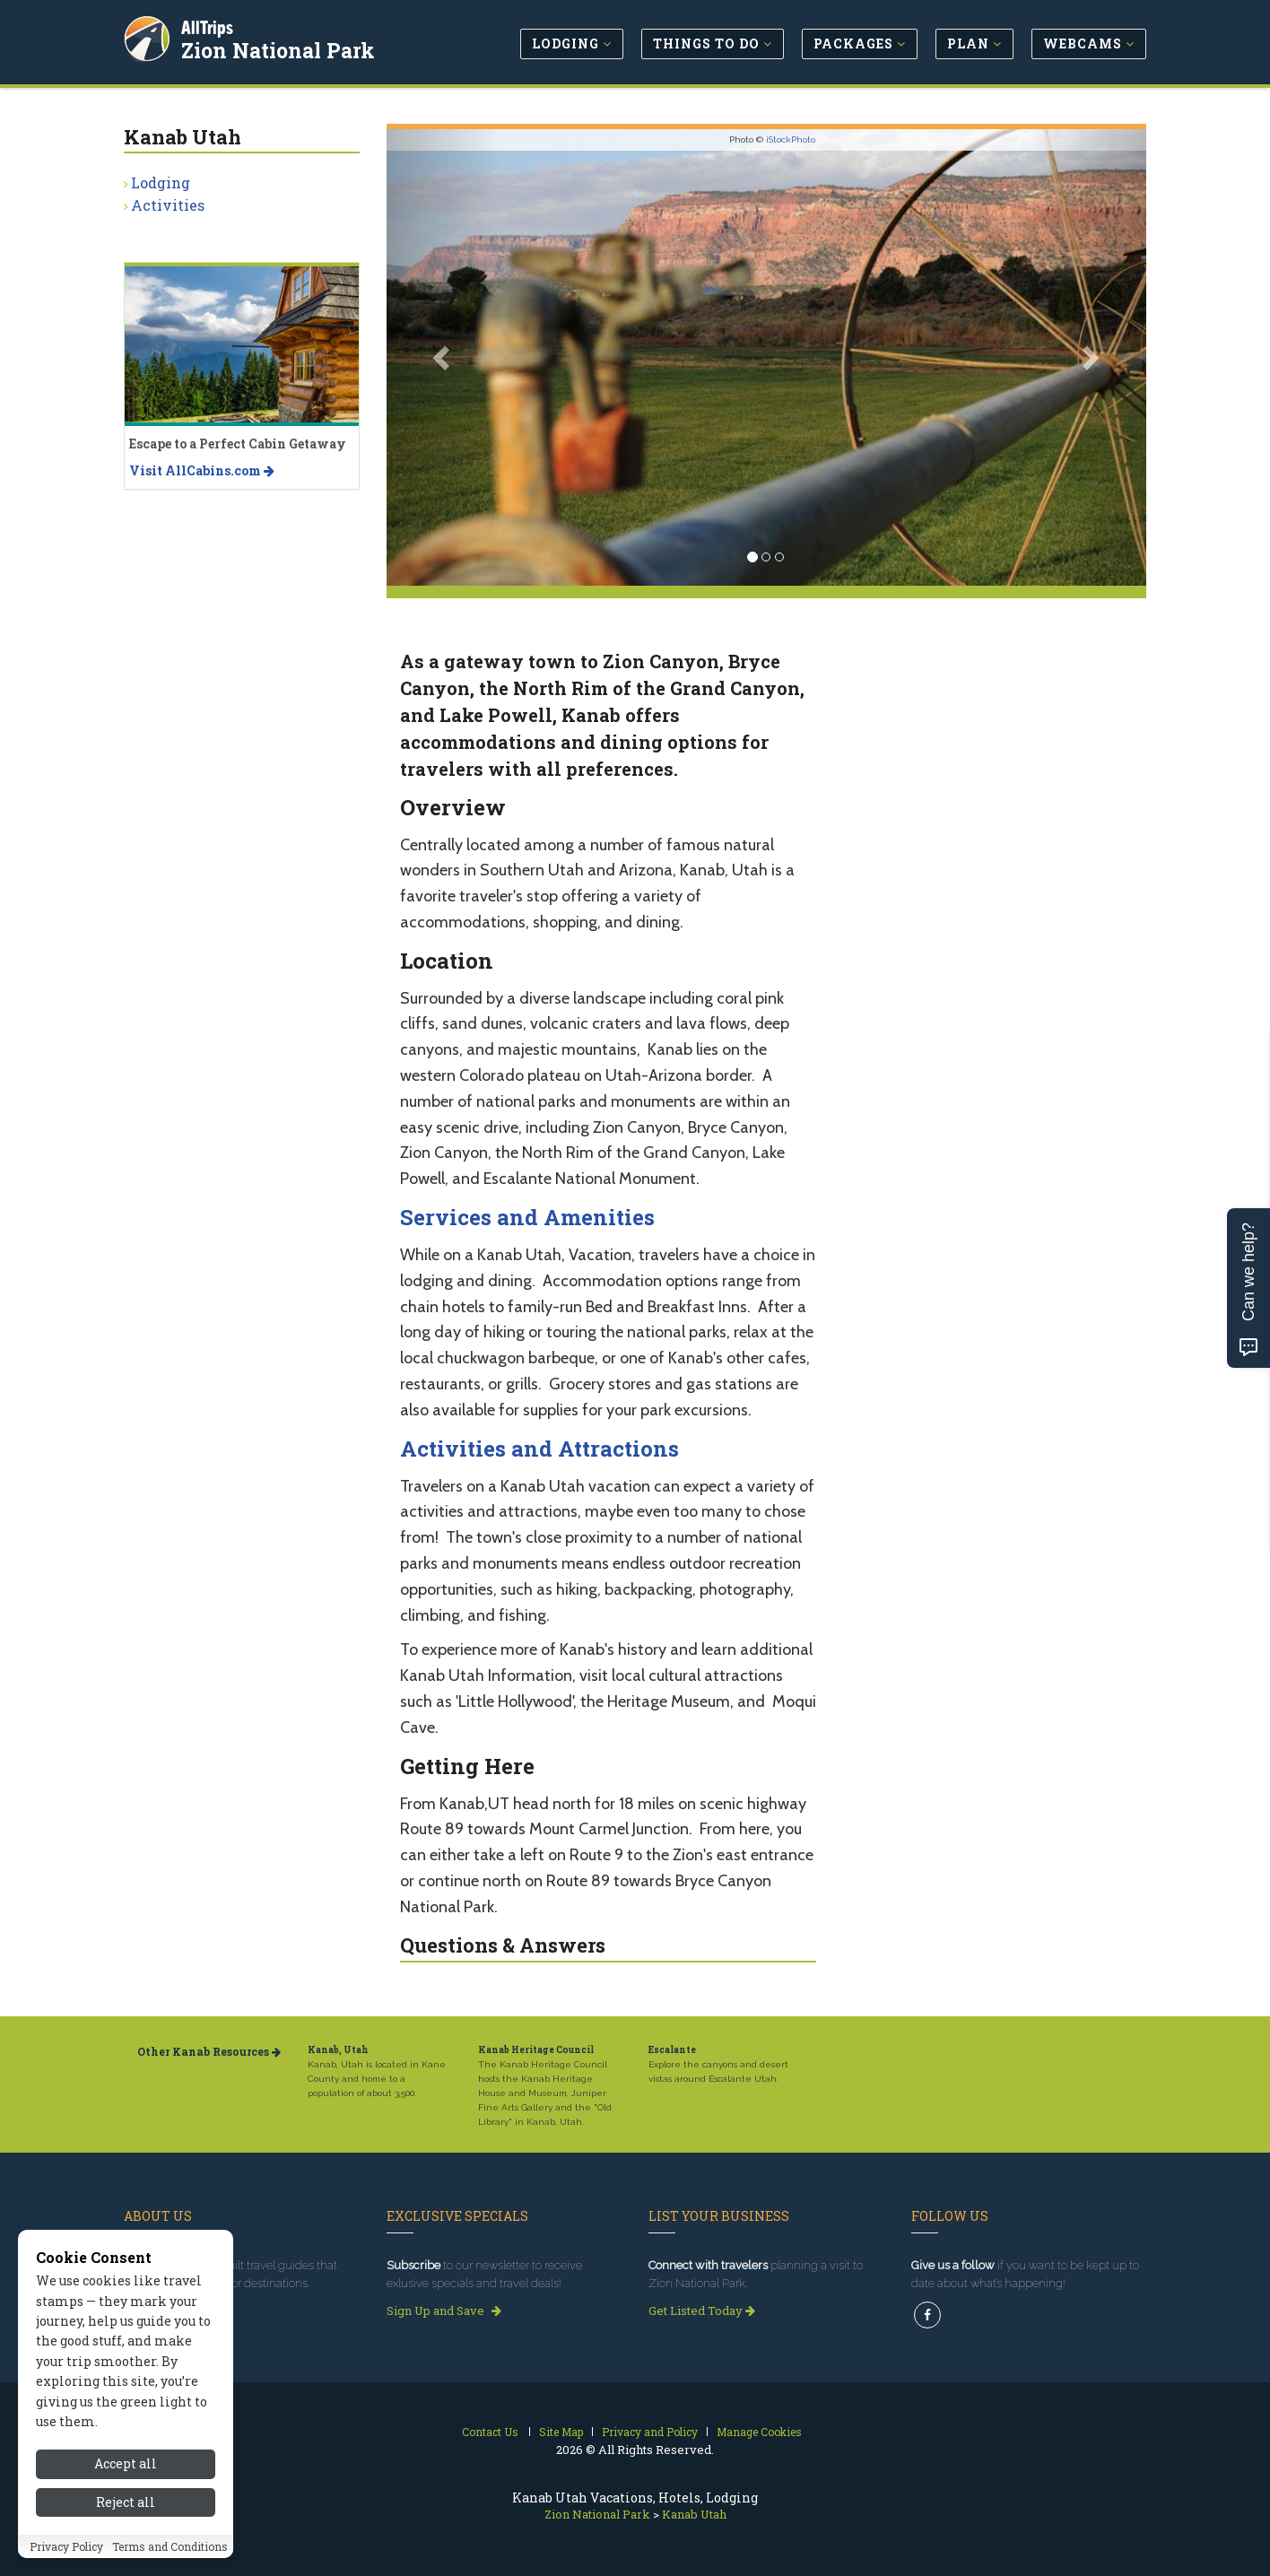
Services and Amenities (527, 1217)
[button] (443, 357)
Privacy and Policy (650, 2431)
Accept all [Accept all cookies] (125, 2463)
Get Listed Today (701, 2310)
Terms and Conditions (170, 2546)
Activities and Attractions (539, 1448)
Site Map (561, 2431)
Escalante (672, 2050)
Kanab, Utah (338, 2050)
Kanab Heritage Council (536, 2050)
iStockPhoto (790, 139)
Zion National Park (280, 48)
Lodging (160, 182)
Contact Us (490, 2431)
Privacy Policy (66, 2546)
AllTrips (209, 25)
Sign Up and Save (444, 2310)
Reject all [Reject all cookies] (125, 2502)
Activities (167, 205)
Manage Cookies (759, 2431)
